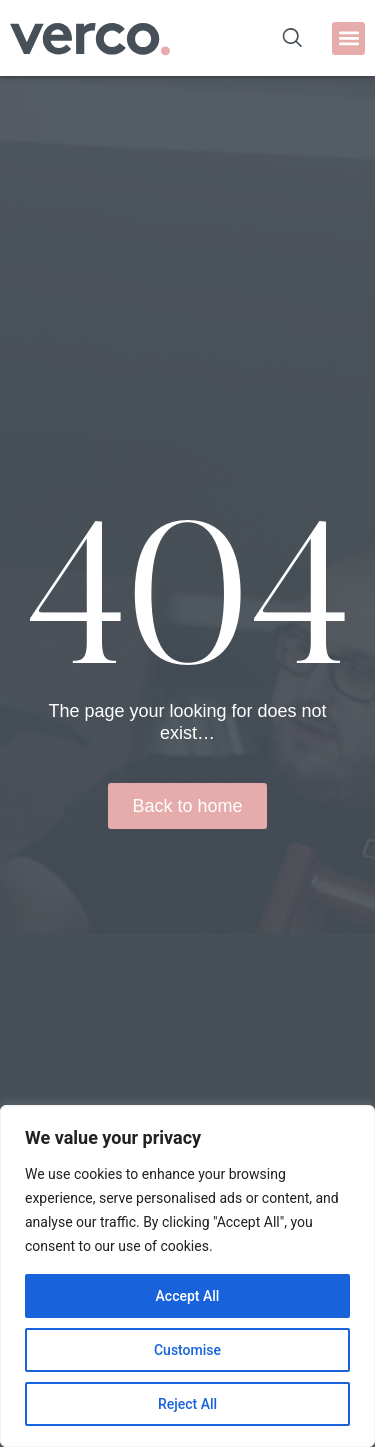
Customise (187, 1350)
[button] (348, 38)
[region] (187, 1276)
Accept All (188, 1296)
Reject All (187, 1404)
